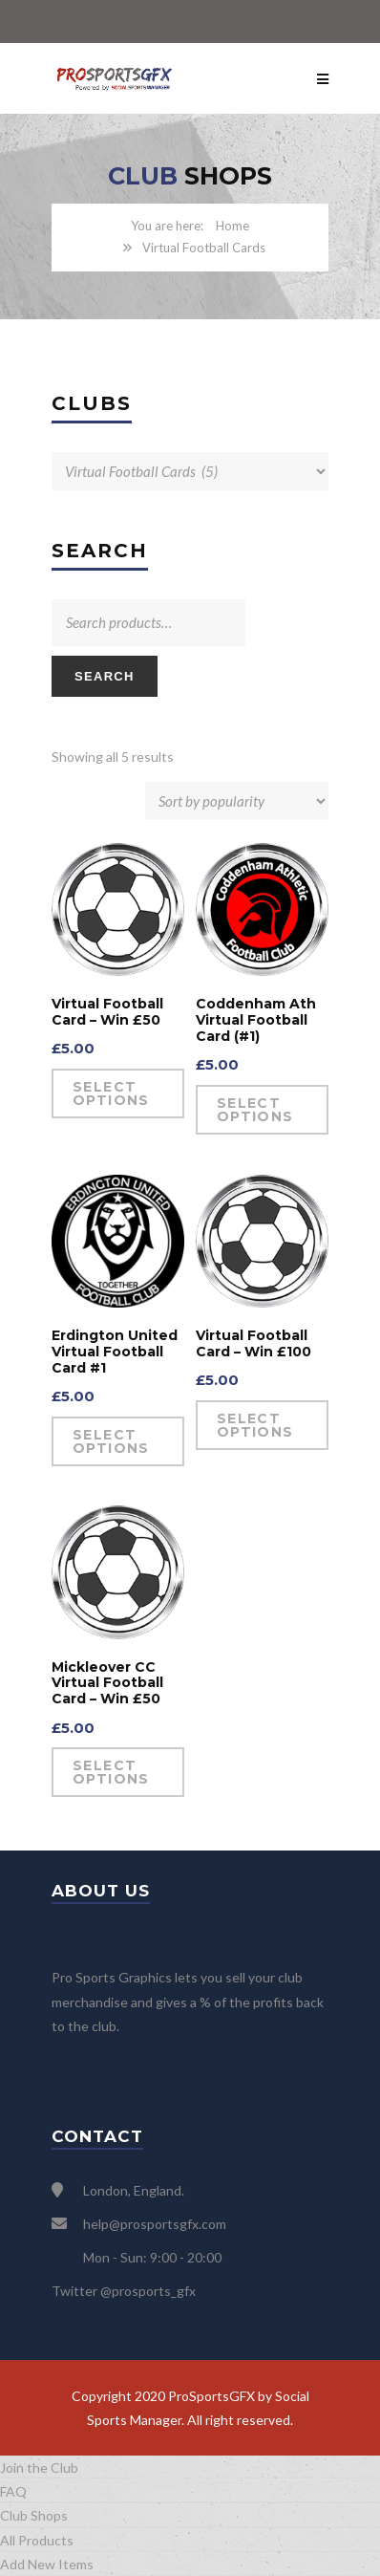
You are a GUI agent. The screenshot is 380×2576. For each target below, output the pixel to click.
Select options (111, 1093)
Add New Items (47, 2564)
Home (232, 225)
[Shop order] (236, 801)
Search (104, 676)
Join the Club (39, 2467)
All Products (37, 2540)
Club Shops (34, 2515)
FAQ (13, 2491)
